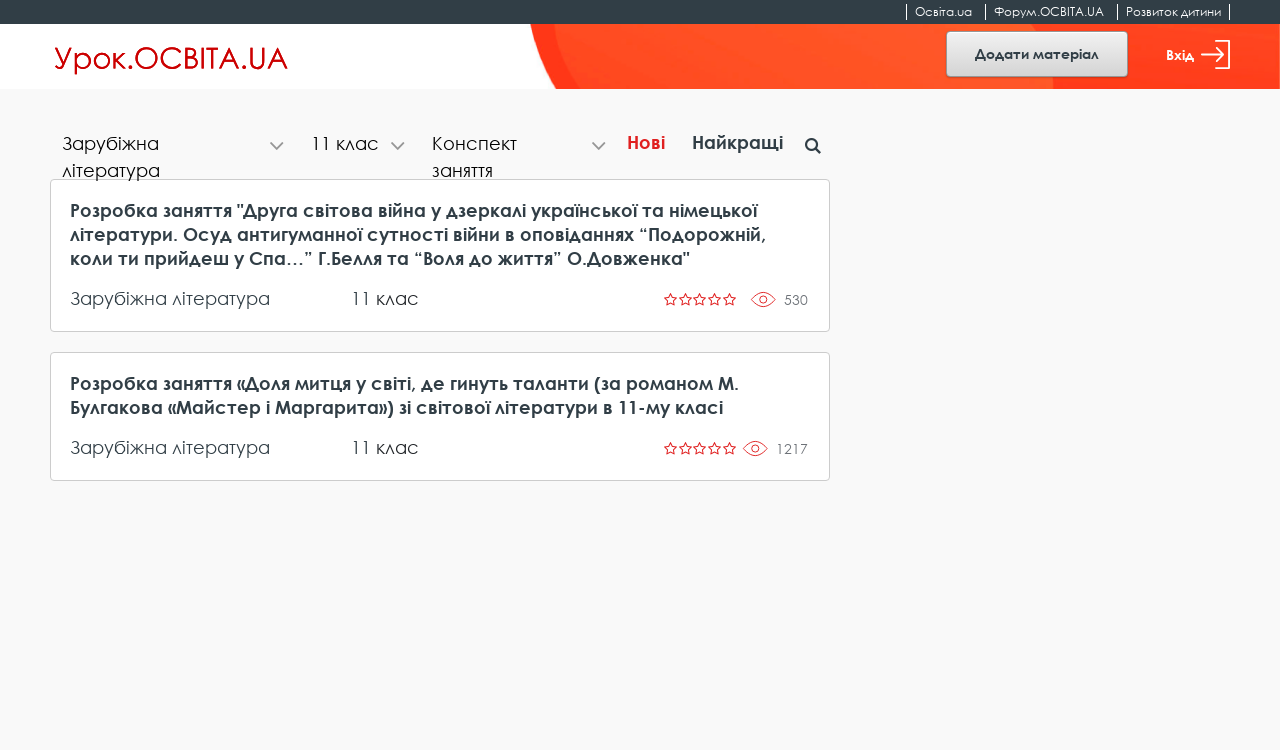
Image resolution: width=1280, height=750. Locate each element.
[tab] (174, 145)
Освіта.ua (943, 11)
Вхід (1198, 54)
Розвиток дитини (1173, 11)
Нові (646, 142)
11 (361, 298)
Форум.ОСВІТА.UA (1049, 11)
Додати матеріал (1037, 53)
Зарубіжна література (170, 298)
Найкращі (737, 142)
